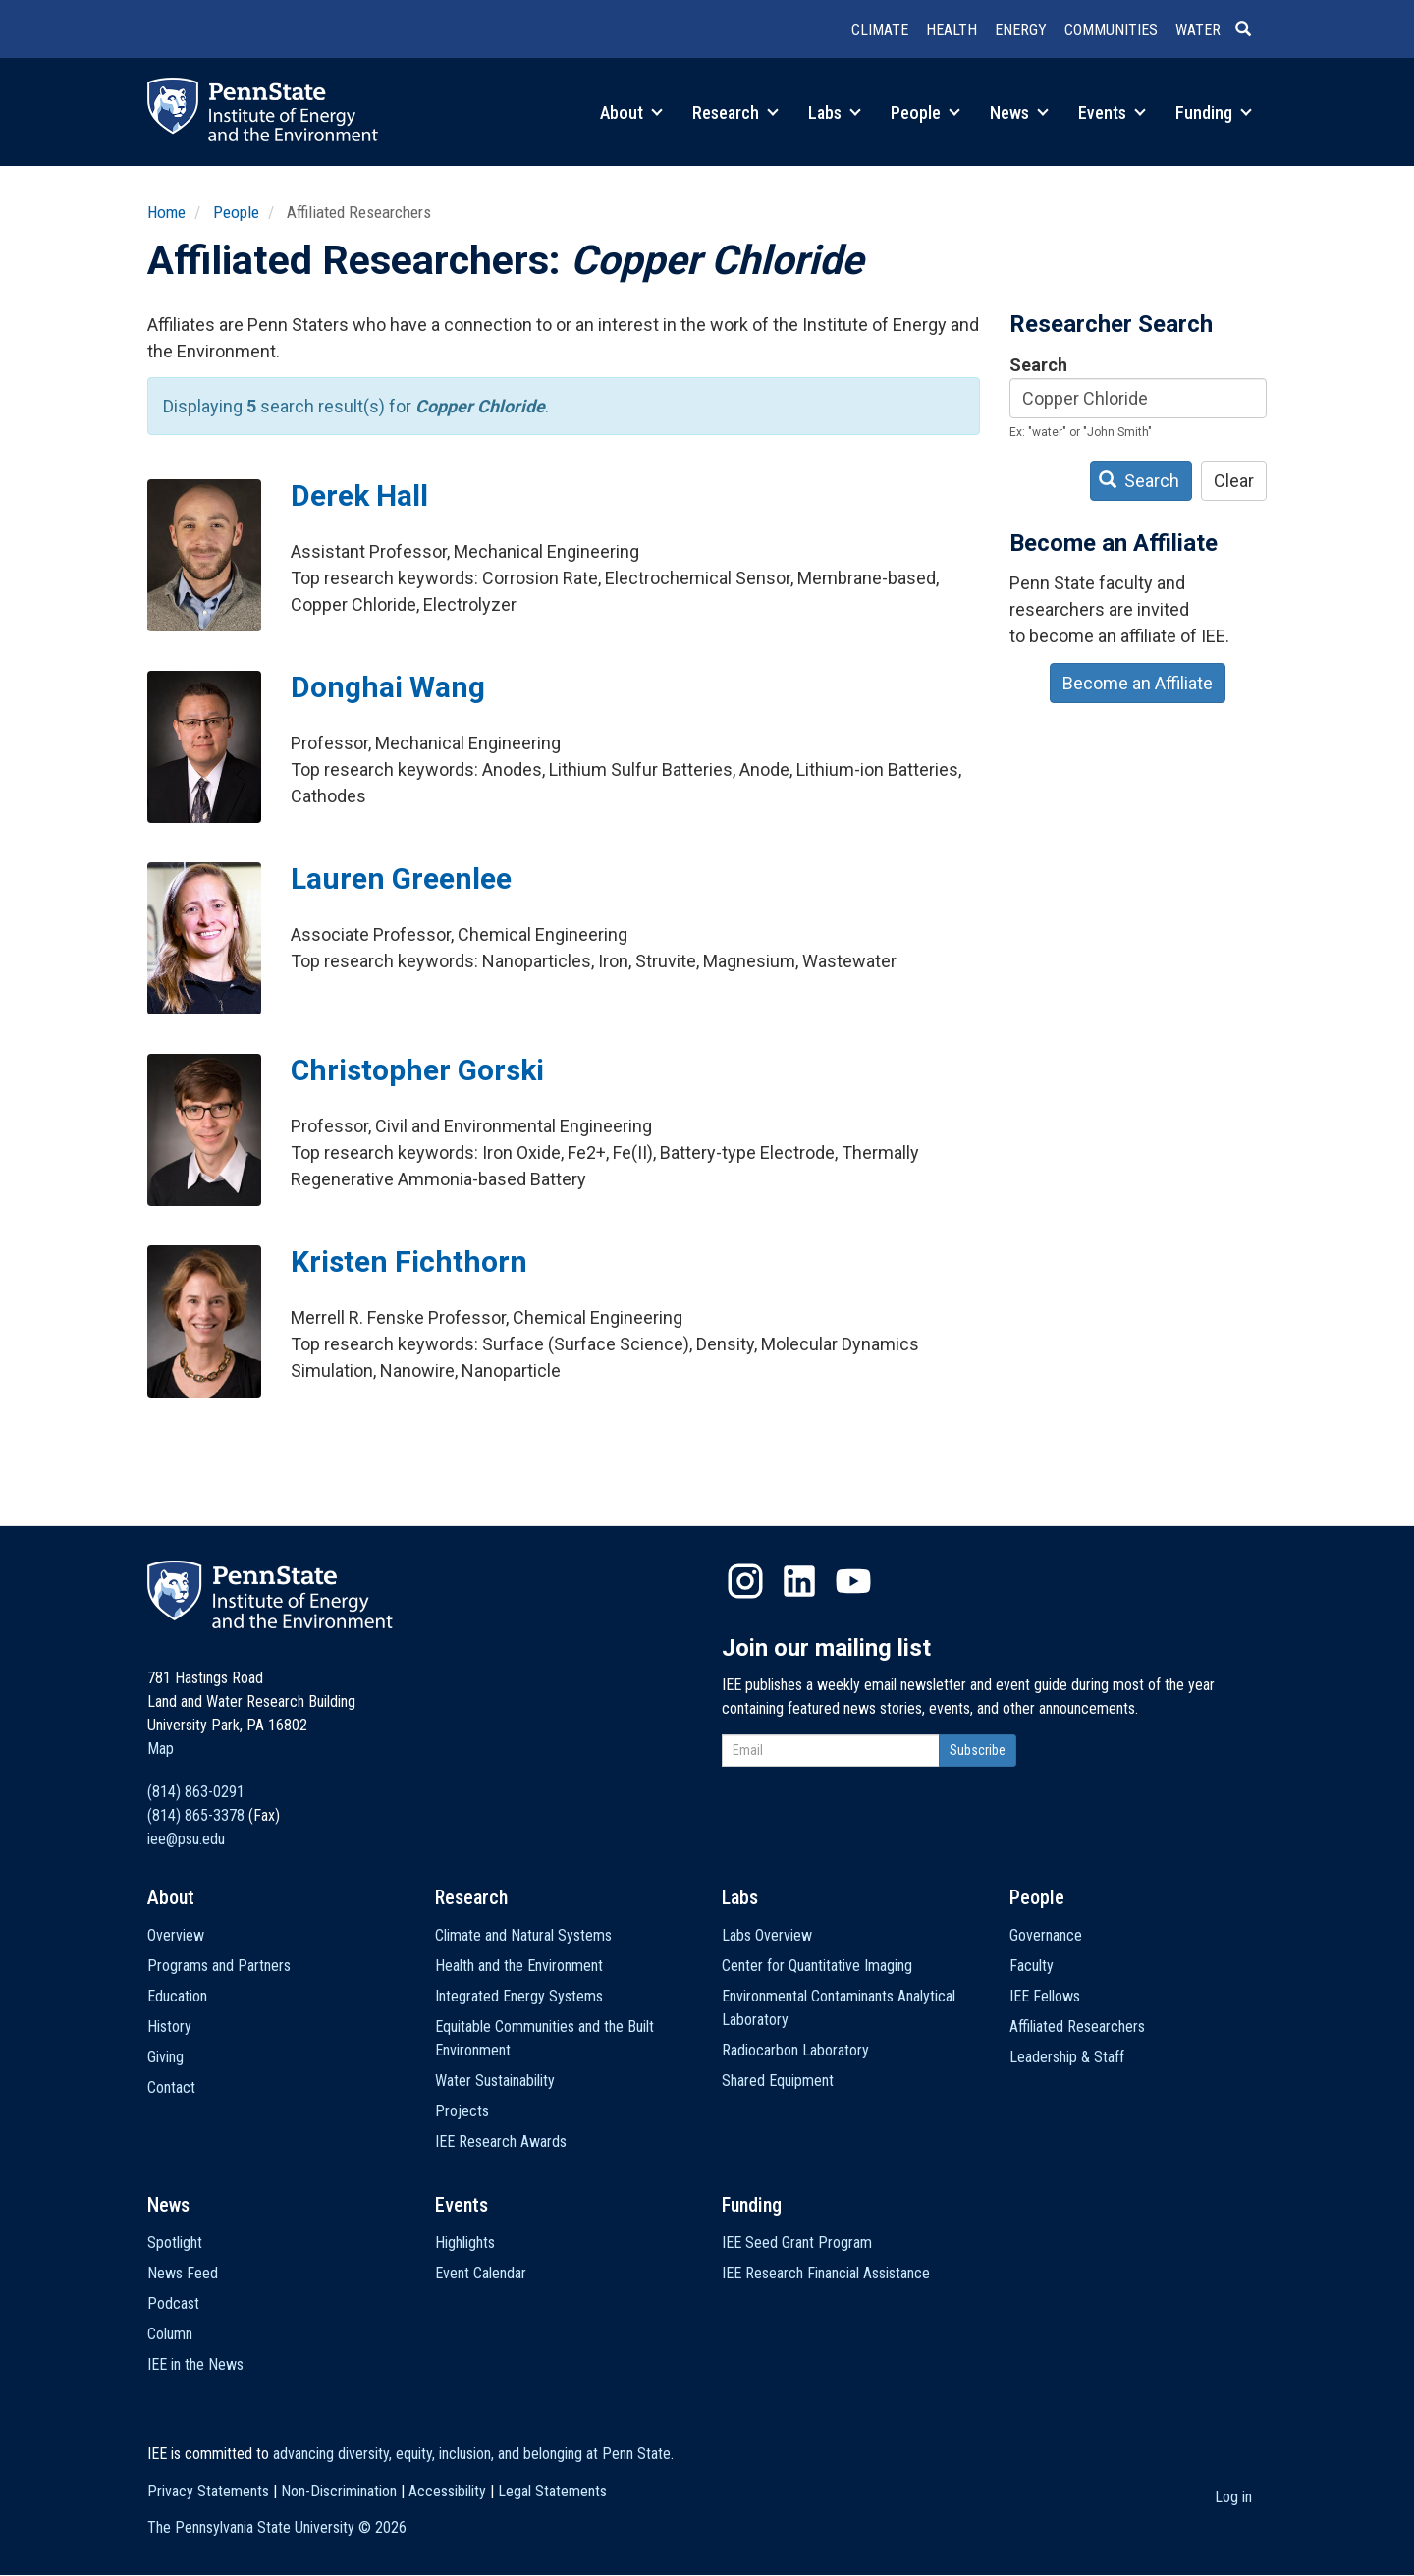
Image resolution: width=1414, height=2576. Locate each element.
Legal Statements (552, 2491)
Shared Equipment (778, 2080)
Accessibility (447, 2491)
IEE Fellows (1044, 1996)
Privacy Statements (208, 2491)
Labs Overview (767, 1935)
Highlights (465, 2242)
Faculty (1031, 1965)
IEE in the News (195, 2364)
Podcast (173, 2303)
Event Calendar (480, 2273)
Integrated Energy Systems (519, 1996)
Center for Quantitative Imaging (817, 1965)
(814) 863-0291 (196, 1791)
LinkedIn (799, 1581)
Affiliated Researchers (1077, 2026)
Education (177, 1996)
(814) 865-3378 (196, 1815)
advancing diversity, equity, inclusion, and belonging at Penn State (472, 2453)
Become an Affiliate (1137, 683)
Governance (1045, 1935)
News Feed (182, 2273)
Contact (171, 2087)
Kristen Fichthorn (409, 1261)
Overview (175, 1935)
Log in (1233, 2497)
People (925, 112)
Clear (1234, 480)
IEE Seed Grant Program (797, 2242)
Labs (834, 112)
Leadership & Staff (1066, 2057)
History (169, 2026)
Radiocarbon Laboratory (795, 2050)
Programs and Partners (219, 1965)
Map (160, 1748)
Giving (165, 2057)
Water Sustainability (495, 2080)
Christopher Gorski (417, 1070)
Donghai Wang (388, 687)
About (631, 112)
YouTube (853, 1581)
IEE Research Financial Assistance (826, 2273)
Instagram (745, 1581)
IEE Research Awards (501, 2141)
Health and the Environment (519, 1965)
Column (169, 2334)
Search (1038, 365)
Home (166, 212)
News (1019, 112)
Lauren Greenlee (401, 878)
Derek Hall (359, 495)
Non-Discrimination (339, 2491)
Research (735, 112)
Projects (462, 2111)
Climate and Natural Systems (523, 1935)
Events (1112, 112)
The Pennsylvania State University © (277, 2527)
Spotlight (174, 2242)
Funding (1213, 112)
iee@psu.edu (186, 1839)
